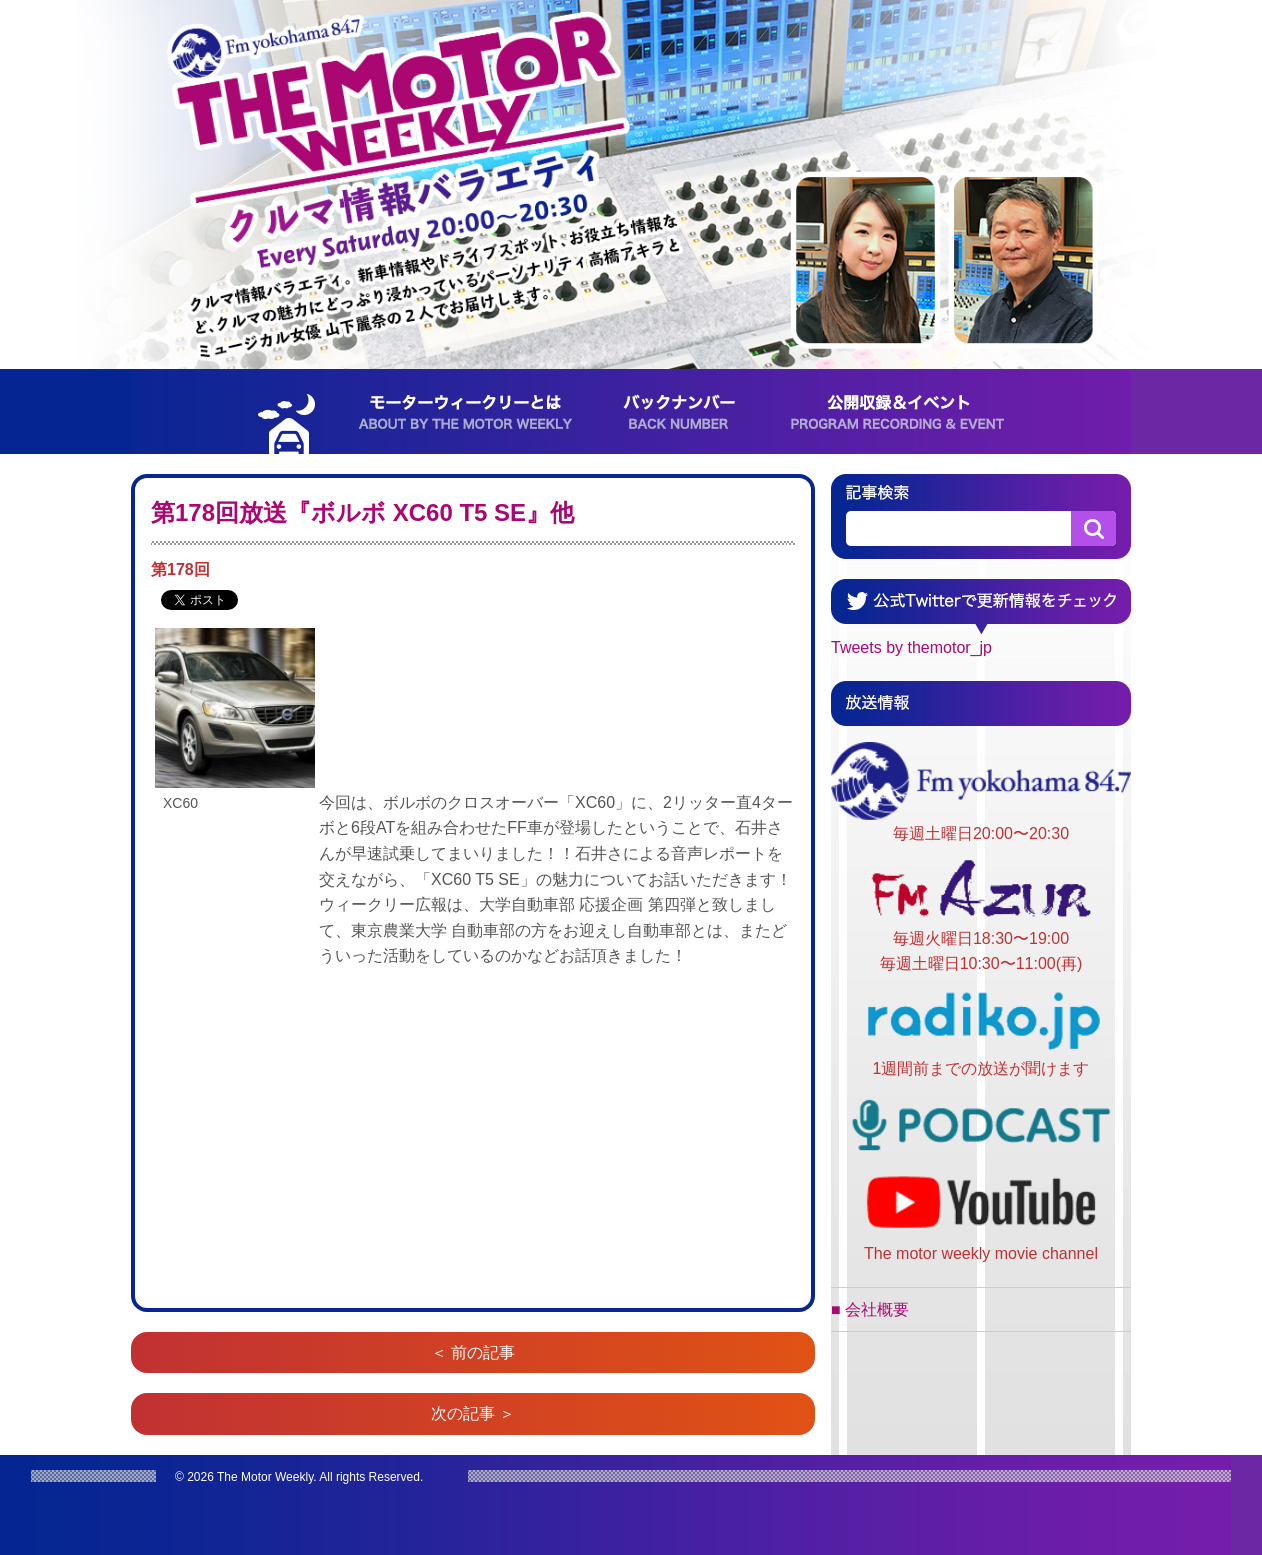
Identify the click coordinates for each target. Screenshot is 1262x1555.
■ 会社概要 (870, 1309)
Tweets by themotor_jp (911, 647)
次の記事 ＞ (473, 1413)
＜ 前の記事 (473, 1352)
